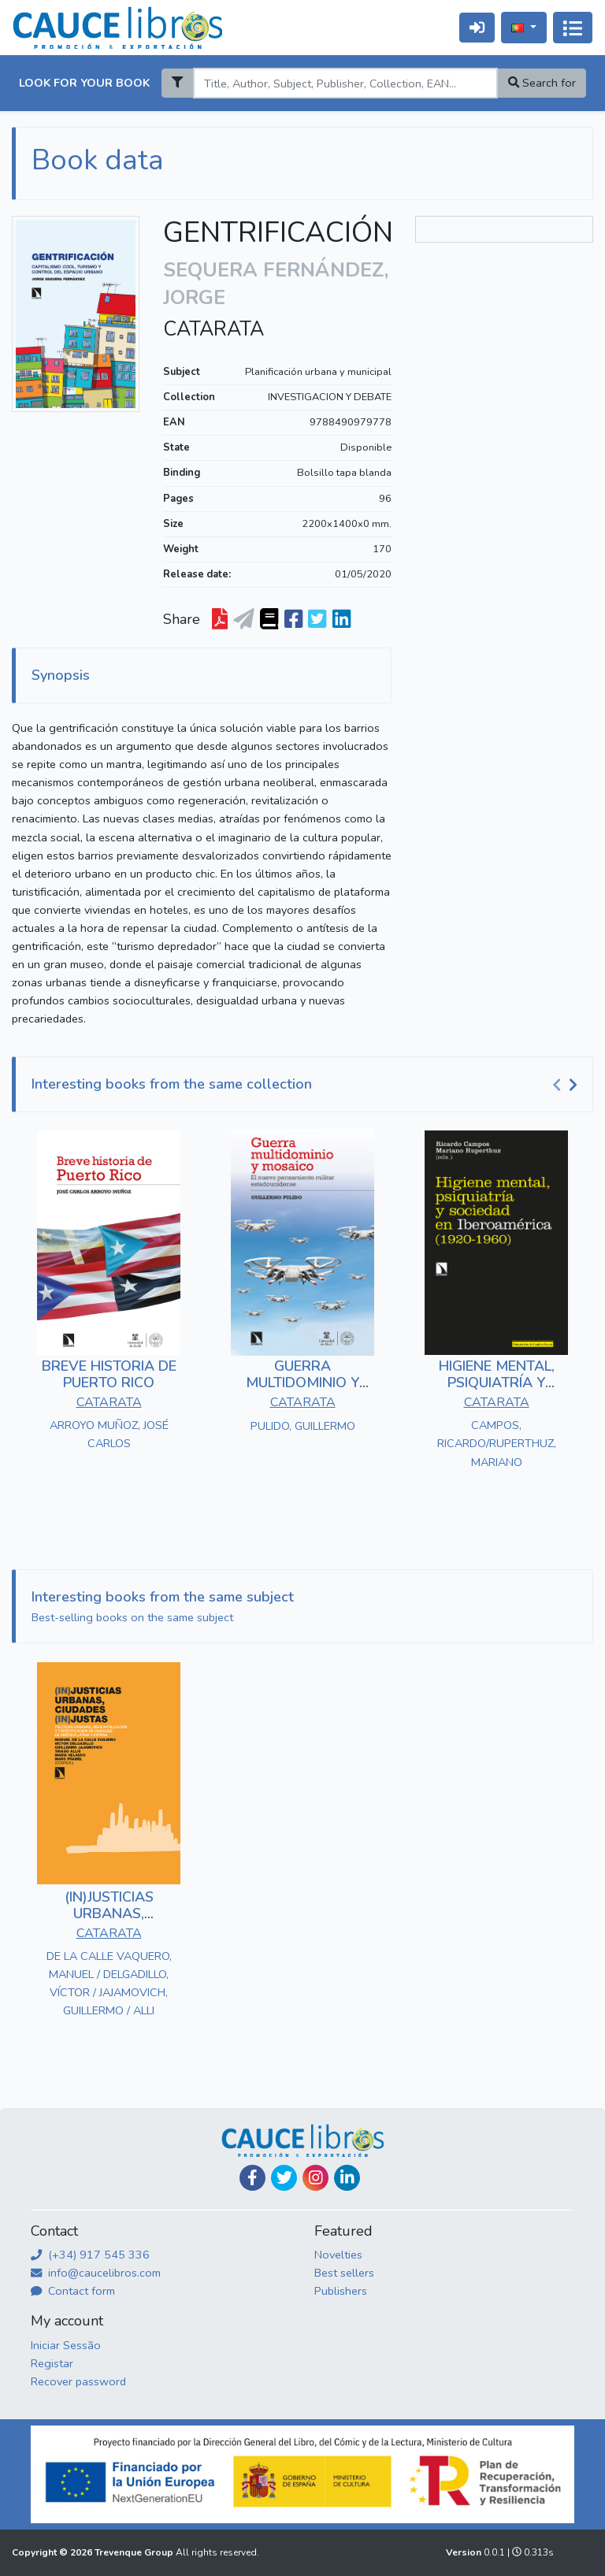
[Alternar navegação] (572, 27)
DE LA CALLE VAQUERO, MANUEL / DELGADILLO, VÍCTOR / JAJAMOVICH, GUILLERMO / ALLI (109, 1983)
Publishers (340, 2291)
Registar (52, 2363)
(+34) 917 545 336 (90, 2254)
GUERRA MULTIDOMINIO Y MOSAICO (302, 1383)
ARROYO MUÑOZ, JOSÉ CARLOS (109, 1434)
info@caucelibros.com (96, 2273)
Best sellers (344, 2273)
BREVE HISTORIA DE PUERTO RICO (109, 1375)
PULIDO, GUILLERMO (303, 1426)
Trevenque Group (135, 2552)
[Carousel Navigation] (567, 1085)
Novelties (338, 2254)
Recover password (78, 2381)
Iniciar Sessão (66, 2345)
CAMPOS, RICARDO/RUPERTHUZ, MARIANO (496, 1443)
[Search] (345, 83)
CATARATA (213, 329)
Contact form (73, 2291)
